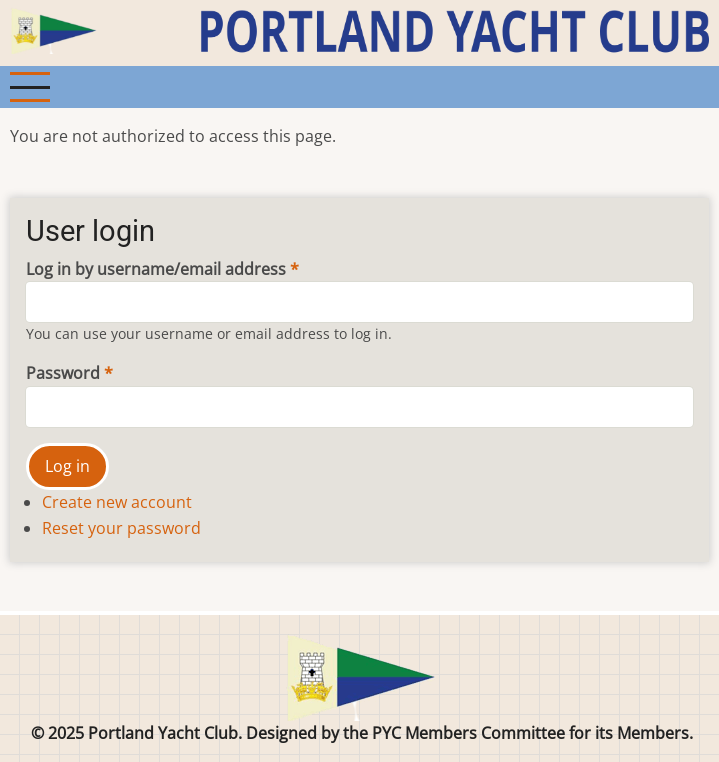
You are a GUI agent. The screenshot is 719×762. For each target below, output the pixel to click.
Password (63, 373)
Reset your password (121, 528)
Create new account (117, 502)
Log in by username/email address (156, 269)
